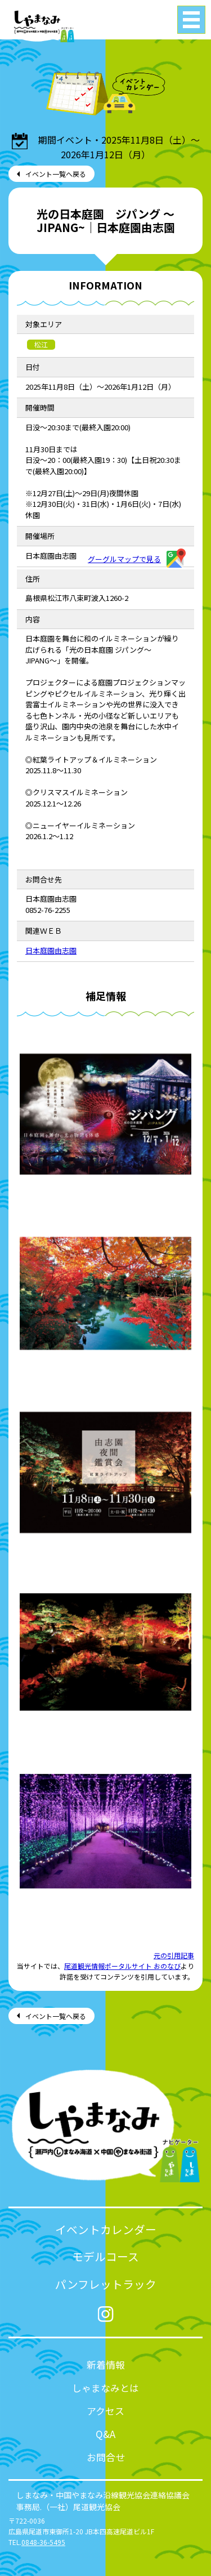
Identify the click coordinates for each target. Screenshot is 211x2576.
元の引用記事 (174, 1955)
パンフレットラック (105, 2284)
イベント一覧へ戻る (55, 174)
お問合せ (106, 2457)
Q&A (105, 2434)
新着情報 (106, 2364)
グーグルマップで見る (137, 559)
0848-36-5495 (43, 2542)
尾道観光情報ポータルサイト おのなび (122, 1966)
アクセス (105, 2411)
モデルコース (105, 2256)
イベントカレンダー (105, 2229)
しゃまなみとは (105, 2388)
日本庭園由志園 (51, 950)
